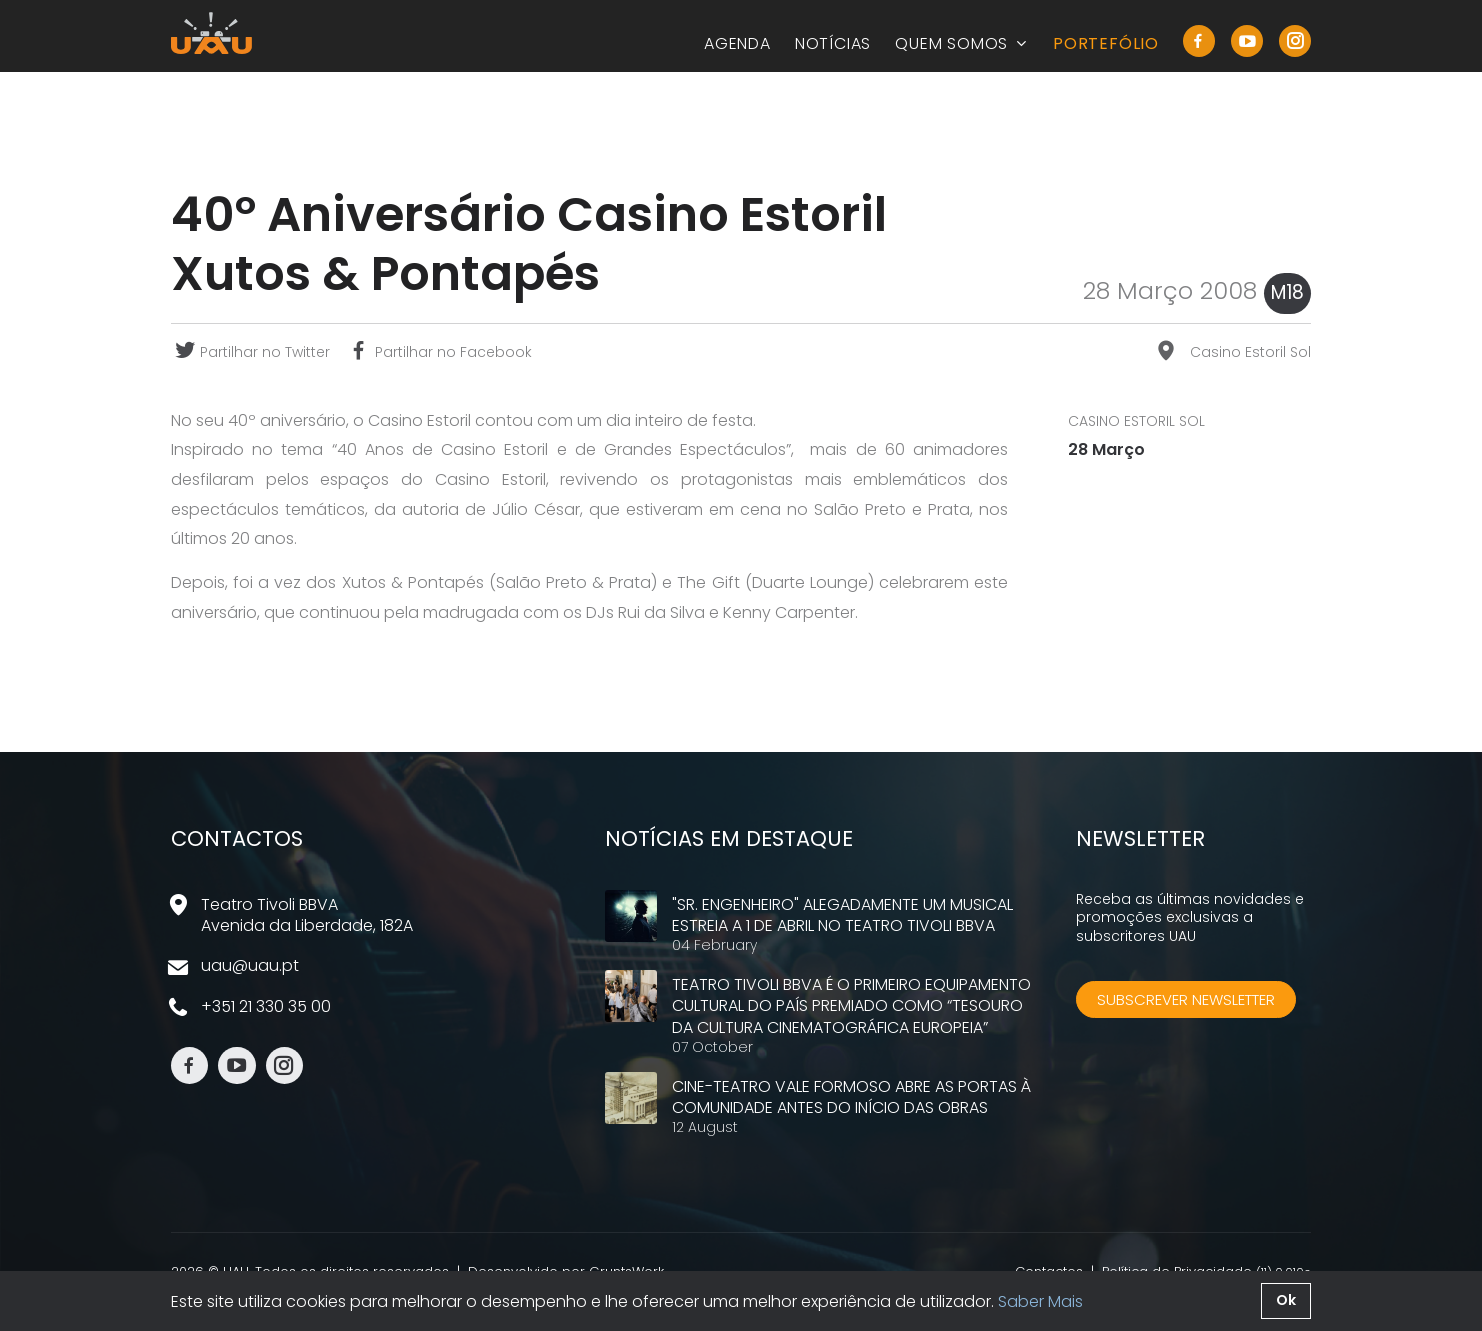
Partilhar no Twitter (250, 352)
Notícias (833, 43)
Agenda (737, 43)
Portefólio (1106, 43)
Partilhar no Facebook (439, 352)
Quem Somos (962, 43)
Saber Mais (1040, 1301)
